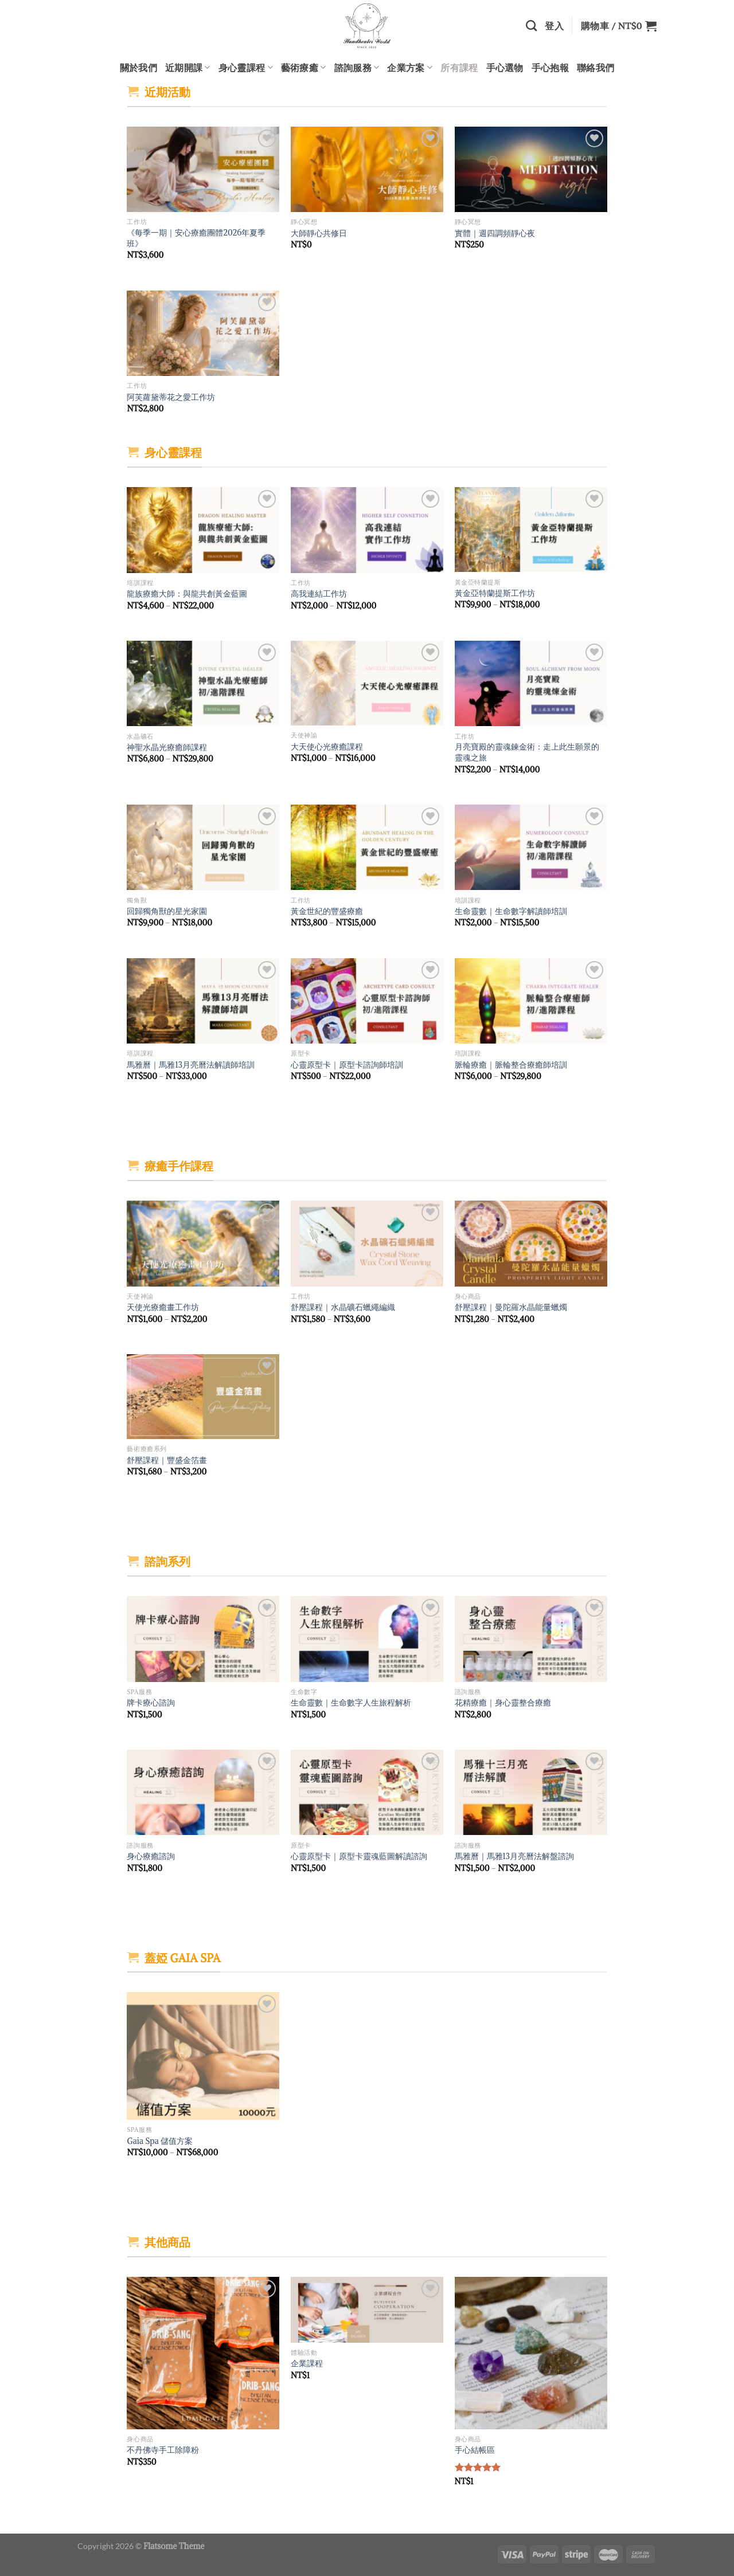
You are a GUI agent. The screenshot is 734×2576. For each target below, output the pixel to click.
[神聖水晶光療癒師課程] (203, 684)
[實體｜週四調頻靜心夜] (531, 170)
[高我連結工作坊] (367, 530)
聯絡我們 (595, 67)
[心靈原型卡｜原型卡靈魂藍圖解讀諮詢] (367, 1793)
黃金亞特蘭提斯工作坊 (495, 593)
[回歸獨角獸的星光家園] (203, 848)
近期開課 (187, 67)
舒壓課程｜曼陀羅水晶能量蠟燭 (511, 1307)
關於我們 (138, 67)
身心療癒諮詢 (151, 1856)
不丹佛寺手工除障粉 (163, 2450)
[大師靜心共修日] (367, 170)
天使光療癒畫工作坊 (163, 1307)
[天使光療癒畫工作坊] (203, 1244)
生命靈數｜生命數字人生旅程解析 (351, 1702)
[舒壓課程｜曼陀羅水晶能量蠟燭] (531, 1244)
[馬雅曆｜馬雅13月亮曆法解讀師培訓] (203, 1001)
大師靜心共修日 (319, 233)
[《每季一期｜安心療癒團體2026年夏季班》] (203, 170)
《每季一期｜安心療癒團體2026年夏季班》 (196, 238)
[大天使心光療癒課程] (367, 683)
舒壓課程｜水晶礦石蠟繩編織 (343, 1307)
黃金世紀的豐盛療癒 (327, 911)
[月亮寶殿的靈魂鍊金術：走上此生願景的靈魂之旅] (531, 684)
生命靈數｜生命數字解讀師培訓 (511, 911)
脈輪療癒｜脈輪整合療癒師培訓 (511, 1065)
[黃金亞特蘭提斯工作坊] (531, 530)
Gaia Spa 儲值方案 (160, 2141)
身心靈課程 (245, 67)
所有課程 (459, 67)
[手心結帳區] (531, 2353)
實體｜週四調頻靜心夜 (495, 233)
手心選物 (505, 67)
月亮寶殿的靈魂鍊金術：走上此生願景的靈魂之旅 (527, 752)
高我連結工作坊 (319, 594)
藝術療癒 (303, 67)
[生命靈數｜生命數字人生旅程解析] (367, 1639)
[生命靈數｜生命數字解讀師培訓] (531, 848)
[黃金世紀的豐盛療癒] (367, 848)
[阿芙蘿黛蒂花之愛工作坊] (203, 334)
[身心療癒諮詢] (203, 1793)
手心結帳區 (475, 2450)
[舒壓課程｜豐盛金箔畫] (203, 1397)
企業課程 (307, 2363)
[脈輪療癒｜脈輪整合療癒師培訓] (531, 1001)
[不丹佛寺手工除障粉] (203, 2353)
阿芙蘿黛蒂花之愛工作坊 (171, 397)
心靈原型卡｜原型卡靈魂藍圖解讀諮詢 (359, 1856)
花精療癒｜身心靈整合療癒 (503, 1702)
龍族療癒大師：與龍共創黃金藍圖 (187, 594)
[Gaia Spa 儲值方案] (203, 2056)
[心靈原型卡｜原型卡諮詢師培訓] (367, 1001)
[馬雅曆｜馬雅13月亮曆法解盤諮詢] (531, 1793)
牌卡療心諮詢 (151, 1702)
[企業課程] (367, 2310)
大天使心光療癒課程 (327, 747)
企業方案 (409, 67)
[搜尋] (531, 25)
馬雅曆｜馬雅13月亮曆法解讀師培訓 (191, 1065)
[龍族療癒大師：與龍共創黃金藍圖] (203, 530)
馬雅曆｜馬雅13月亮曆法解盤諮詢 (515, 1856)
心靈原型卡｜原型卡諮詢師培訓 (347, 1065)
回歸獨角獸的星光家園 (167, 911)
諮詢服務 (357, 67)
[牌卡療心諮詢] (203, 1639)
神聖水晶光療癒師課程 (167, 747)
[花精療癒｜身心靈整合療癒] (531, 1639)
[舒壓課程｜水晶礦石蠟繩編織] (367, 1244)
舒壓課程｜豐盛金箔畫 (167, 1460)
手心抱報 (550, 67)
